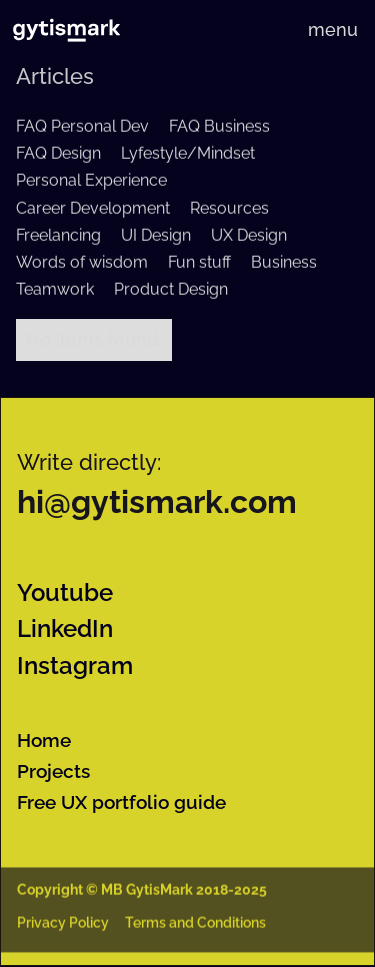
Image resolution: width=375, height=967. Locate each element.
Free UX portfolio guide (121, 802)
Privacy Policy (63, 925)
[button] (333, 30)
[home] (66, 30)
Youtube (65, 593)
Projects (53, 771)
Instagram (75, 666)
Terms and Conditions (195, 925)
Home (44, 740)
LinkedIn (65, 629)
